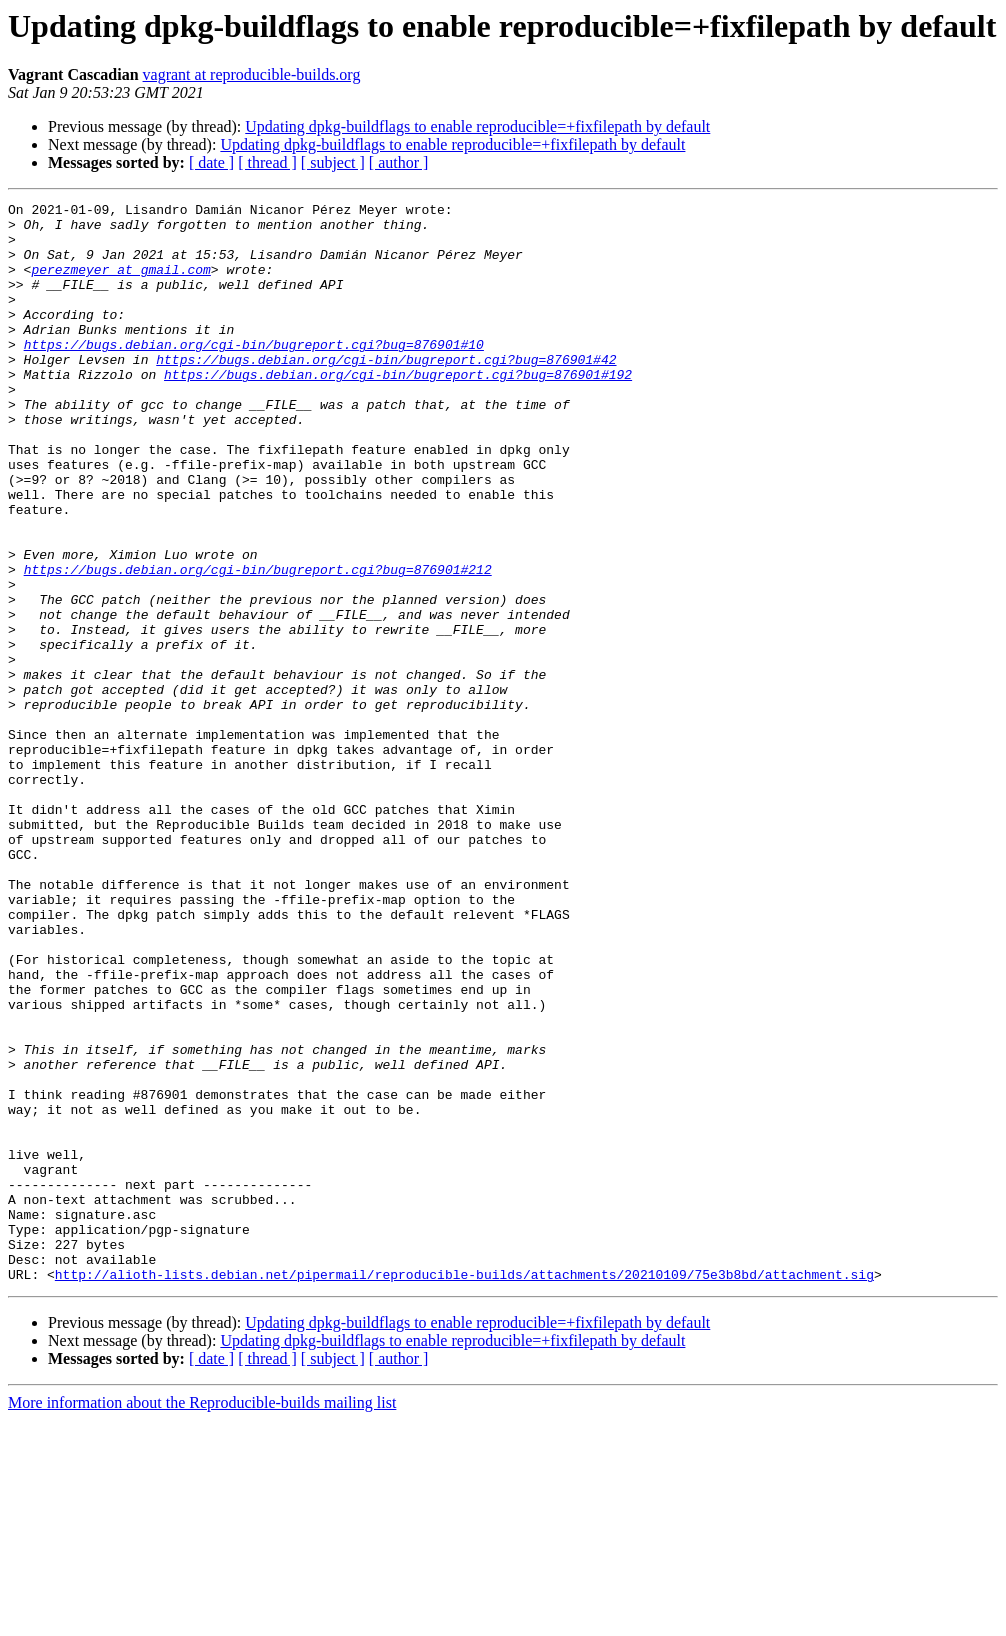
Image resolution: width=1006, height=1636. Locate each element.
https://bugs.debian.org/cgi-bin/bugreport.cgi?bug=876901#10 (254, 374)
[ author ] (399, 162)
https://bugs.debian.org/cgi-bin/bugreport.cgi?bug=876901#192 (398, 410)
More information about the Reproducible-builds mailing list (202, 1618)
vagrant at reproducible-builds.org (252, 74)
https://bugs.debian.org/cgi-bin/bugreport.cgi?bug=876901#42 (386, 392)
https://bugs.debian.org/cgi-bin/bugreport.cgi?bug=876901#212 (258, 644)
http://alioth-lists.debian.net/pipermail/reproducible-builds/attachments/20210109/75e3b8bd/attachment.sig (464, 1490)
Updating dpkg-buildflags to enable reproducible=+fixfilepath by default (477, 126)
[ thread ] (267, 162)
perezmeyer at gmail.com (120, 284)
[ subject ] (333, 162)
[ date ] (211, 162)
